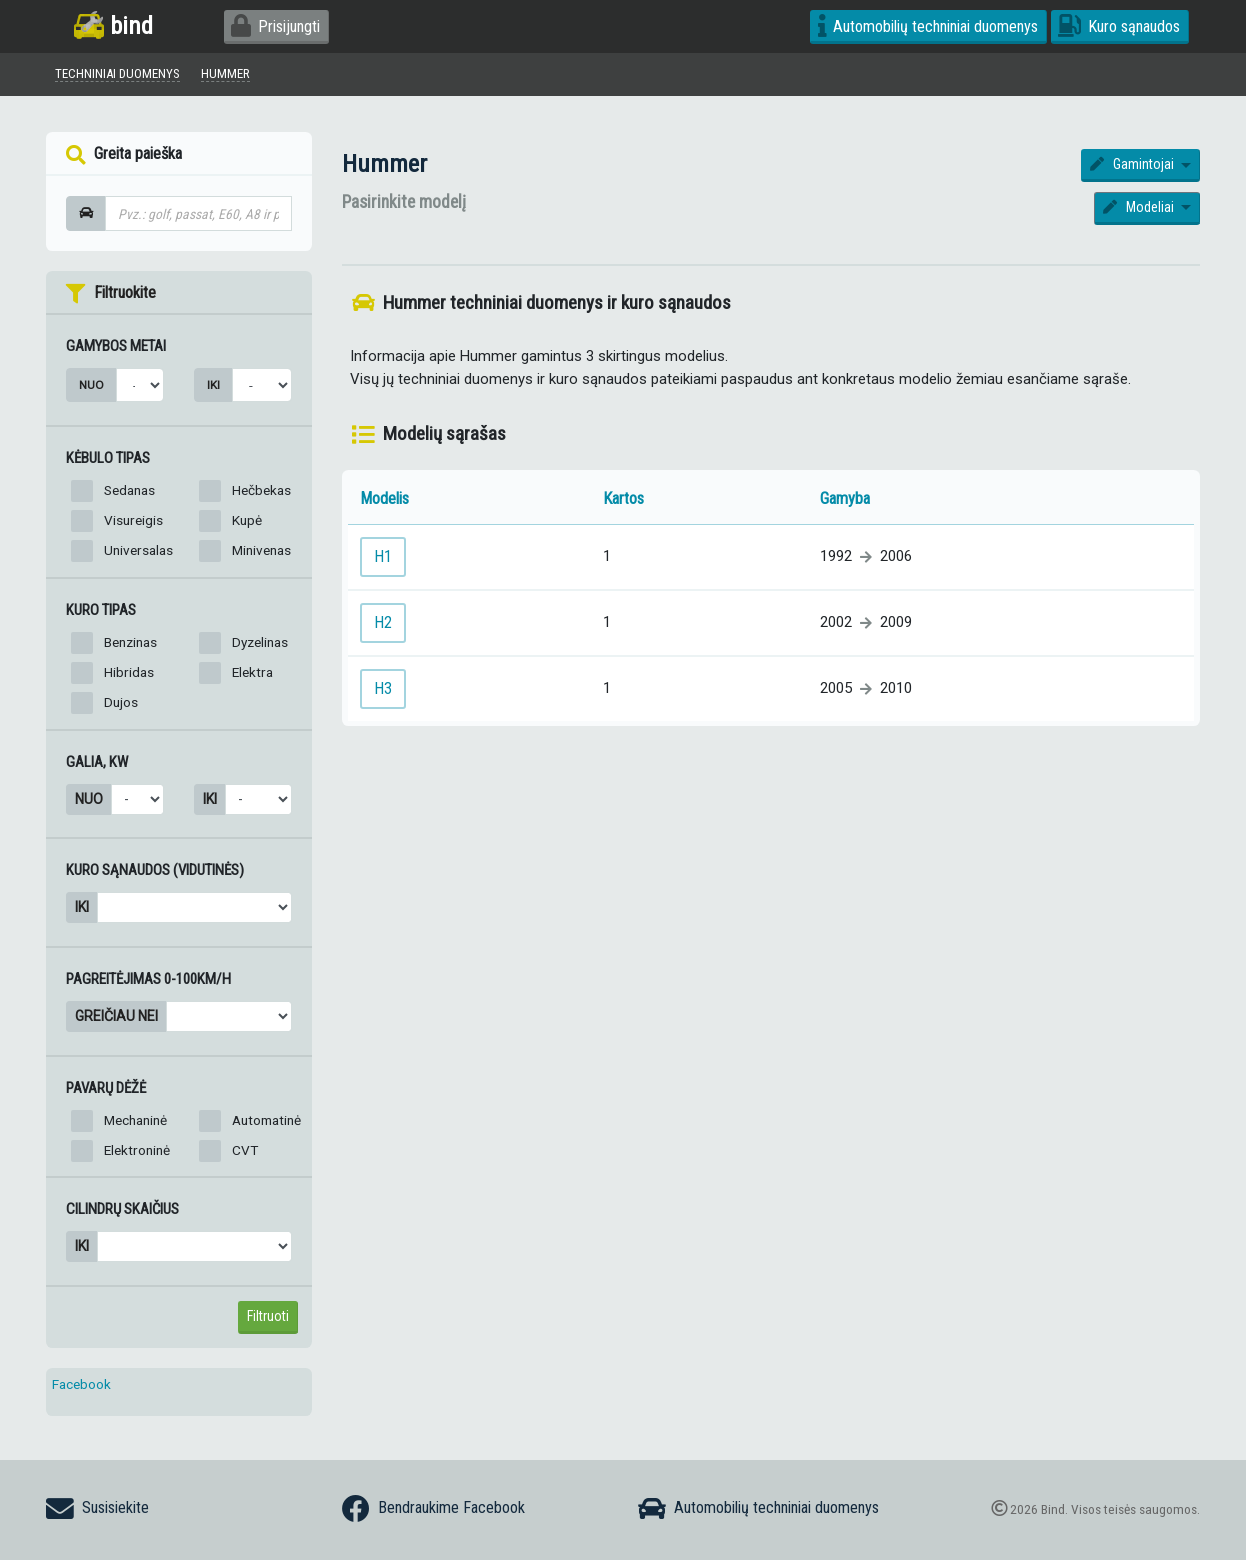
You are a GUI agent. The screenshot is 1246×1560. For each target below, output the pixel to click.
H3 (383, 691)
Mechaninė (135, 1123)
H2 (383, 625)
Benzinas (130, 645)
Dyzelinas (260, 645)
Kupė (247, 523)
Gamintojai (1133, 168)
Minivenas (261, 553)
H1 (383, 559)
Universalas (138, 553)
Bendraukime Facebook (433, 1509)
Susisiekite (97, 1509)
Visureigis (133, 523)
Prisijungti (275, 26)
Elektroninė (137, 1153)
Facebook (81, 1387)
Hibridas (129, 675)
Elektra (252, 675)
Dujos (121, 705)
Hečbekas (261, 493)
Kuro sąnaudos (1119, 26)
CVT (245, 1153)
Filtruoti (268, 1319)
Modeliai (1140, 210)
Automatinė (266, 1123)
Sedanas (129, 493)
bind (113, 25)
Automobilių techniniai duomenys (928, 26)
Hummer (384, 167)
